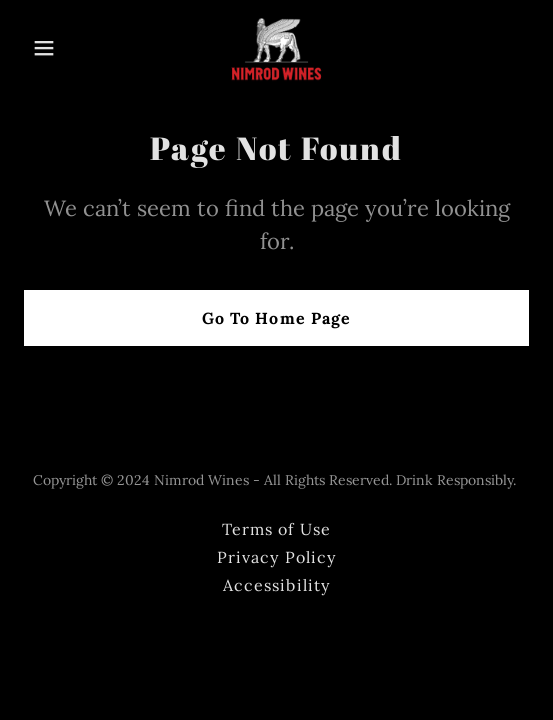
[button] (62, 48)
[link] (276, 48)
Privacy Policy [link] (276, 557)
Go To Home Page (276, 318)
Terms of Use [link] (276, 529)
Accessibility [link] (276, 585)
